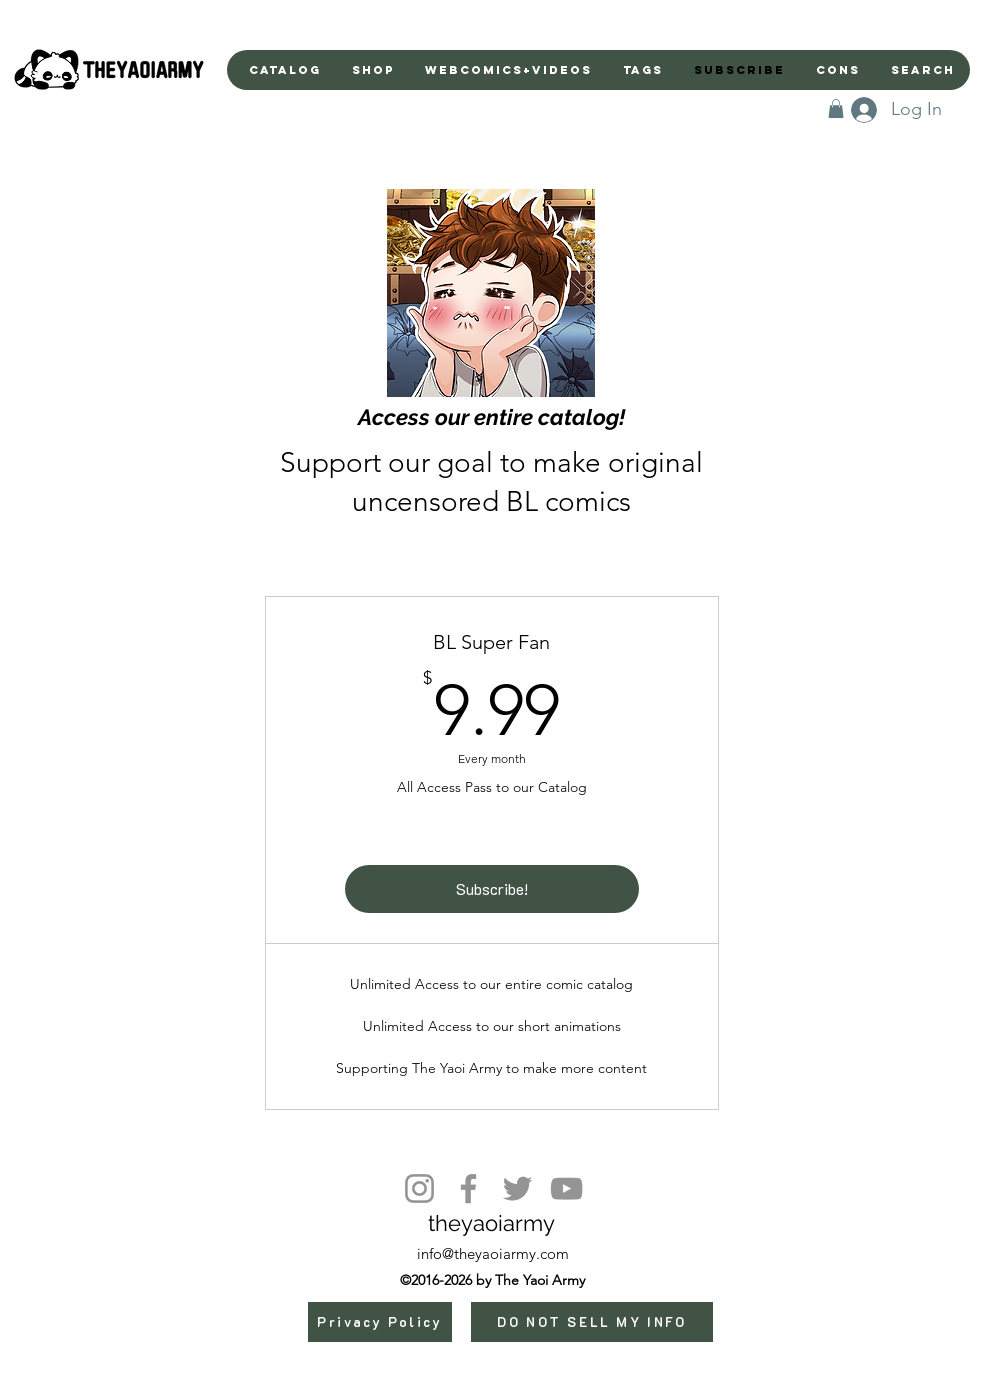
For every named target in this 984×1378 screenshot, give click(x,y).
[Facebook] (468, 1188)
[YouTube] (566, 1188)
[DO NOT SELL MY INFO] (592, 1322)
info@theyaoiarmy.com (493, 1253)
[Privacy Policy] (380, 1322)
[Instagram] (419, 1188)
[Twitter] (517, 1188)
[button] (836, 108)
